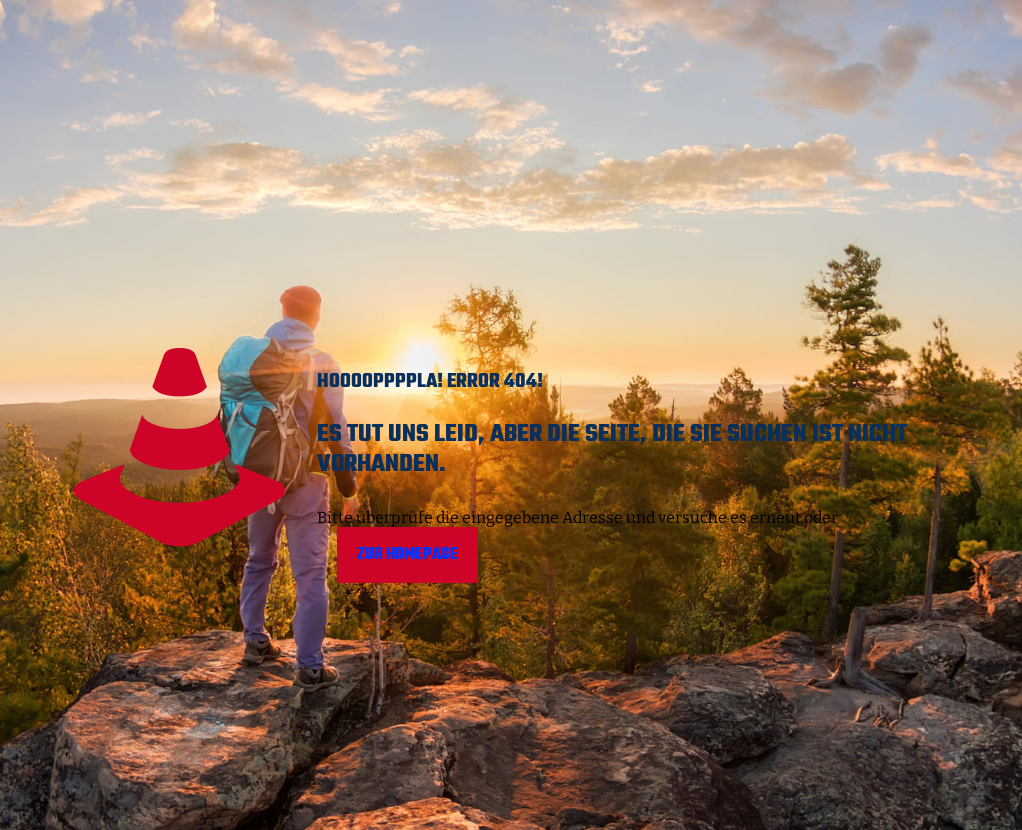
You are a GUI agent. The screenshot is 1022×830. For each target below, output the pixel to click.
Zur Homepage (407, 555)
